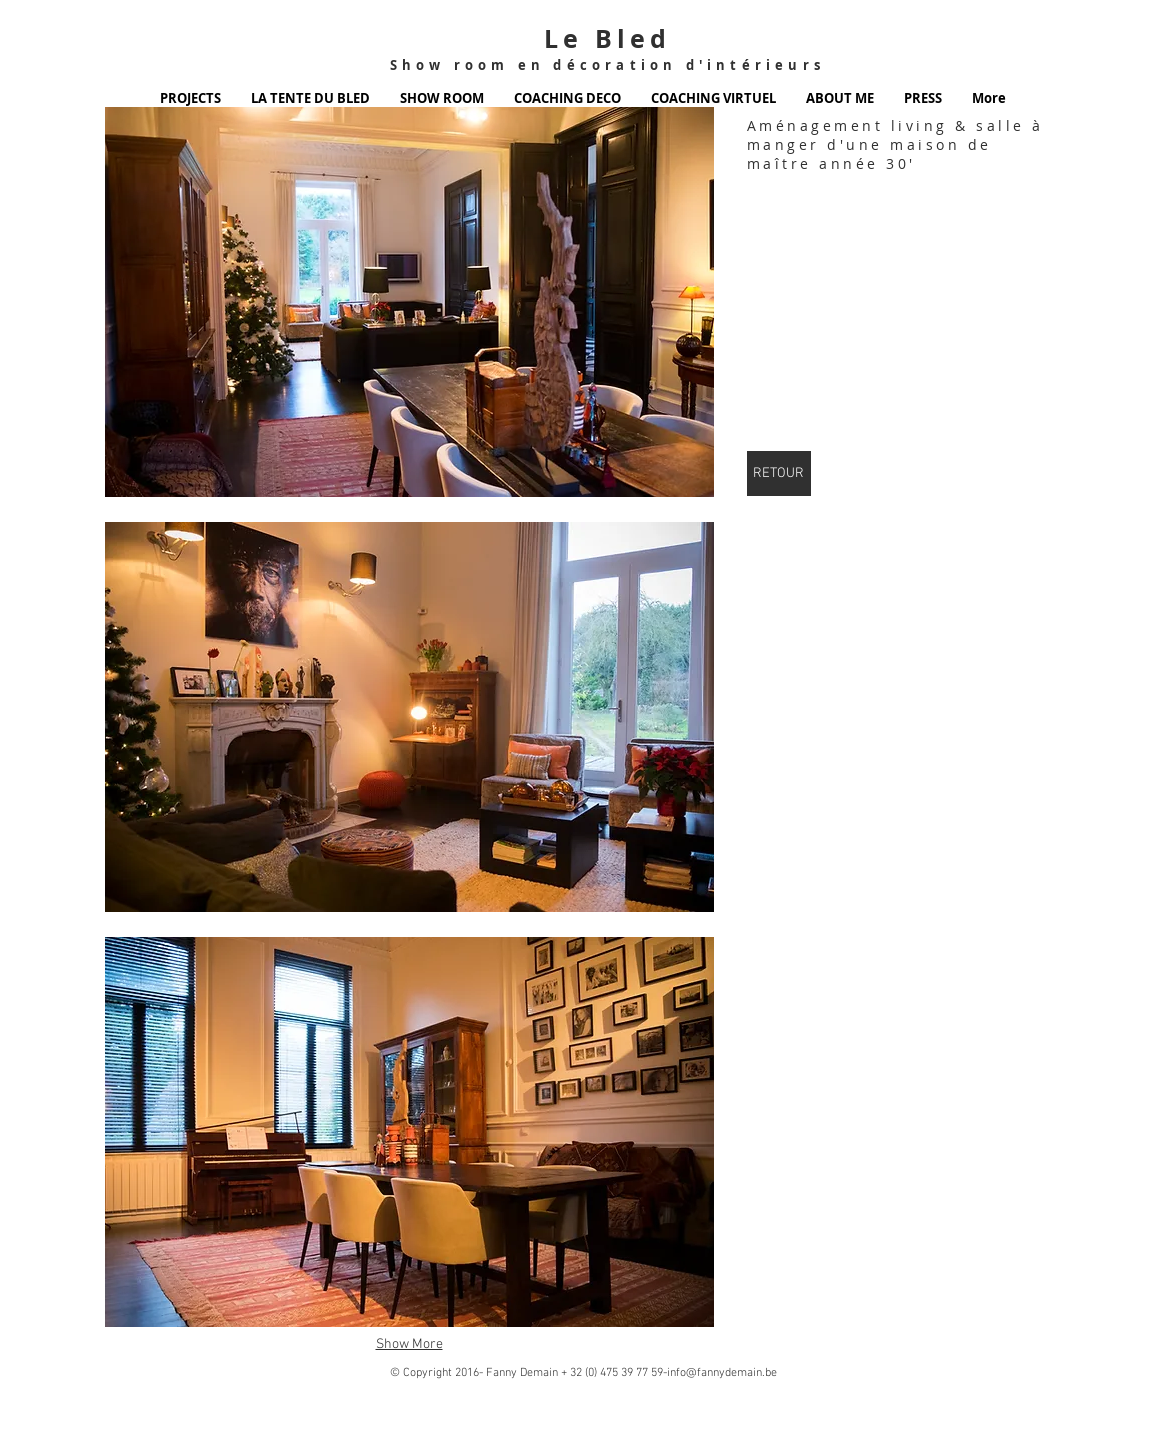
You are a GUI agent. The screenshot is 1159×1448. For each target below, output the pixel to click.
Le (563, 38)
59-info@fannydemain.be (714, 1373)
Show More (409, 1344)
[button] (409, 302)
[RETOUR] (779, 473)
